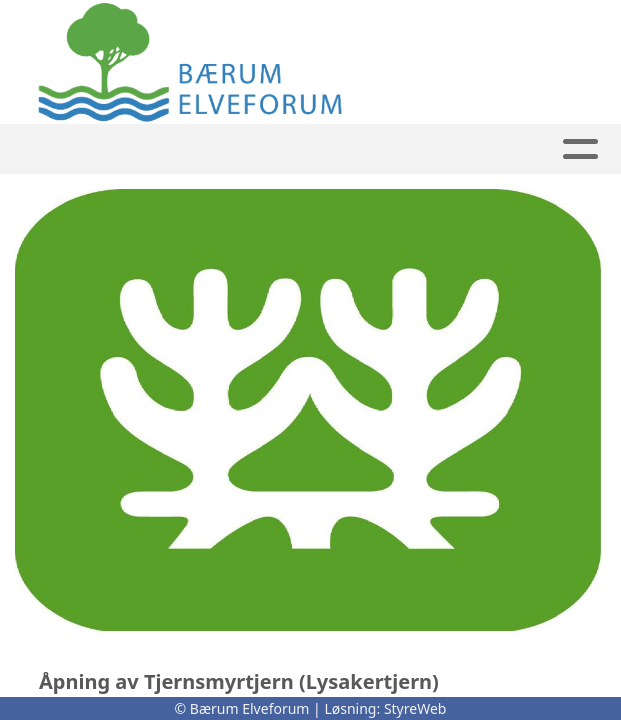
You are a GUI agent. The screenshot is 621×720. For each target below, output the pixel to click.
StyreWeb (415, 708)
